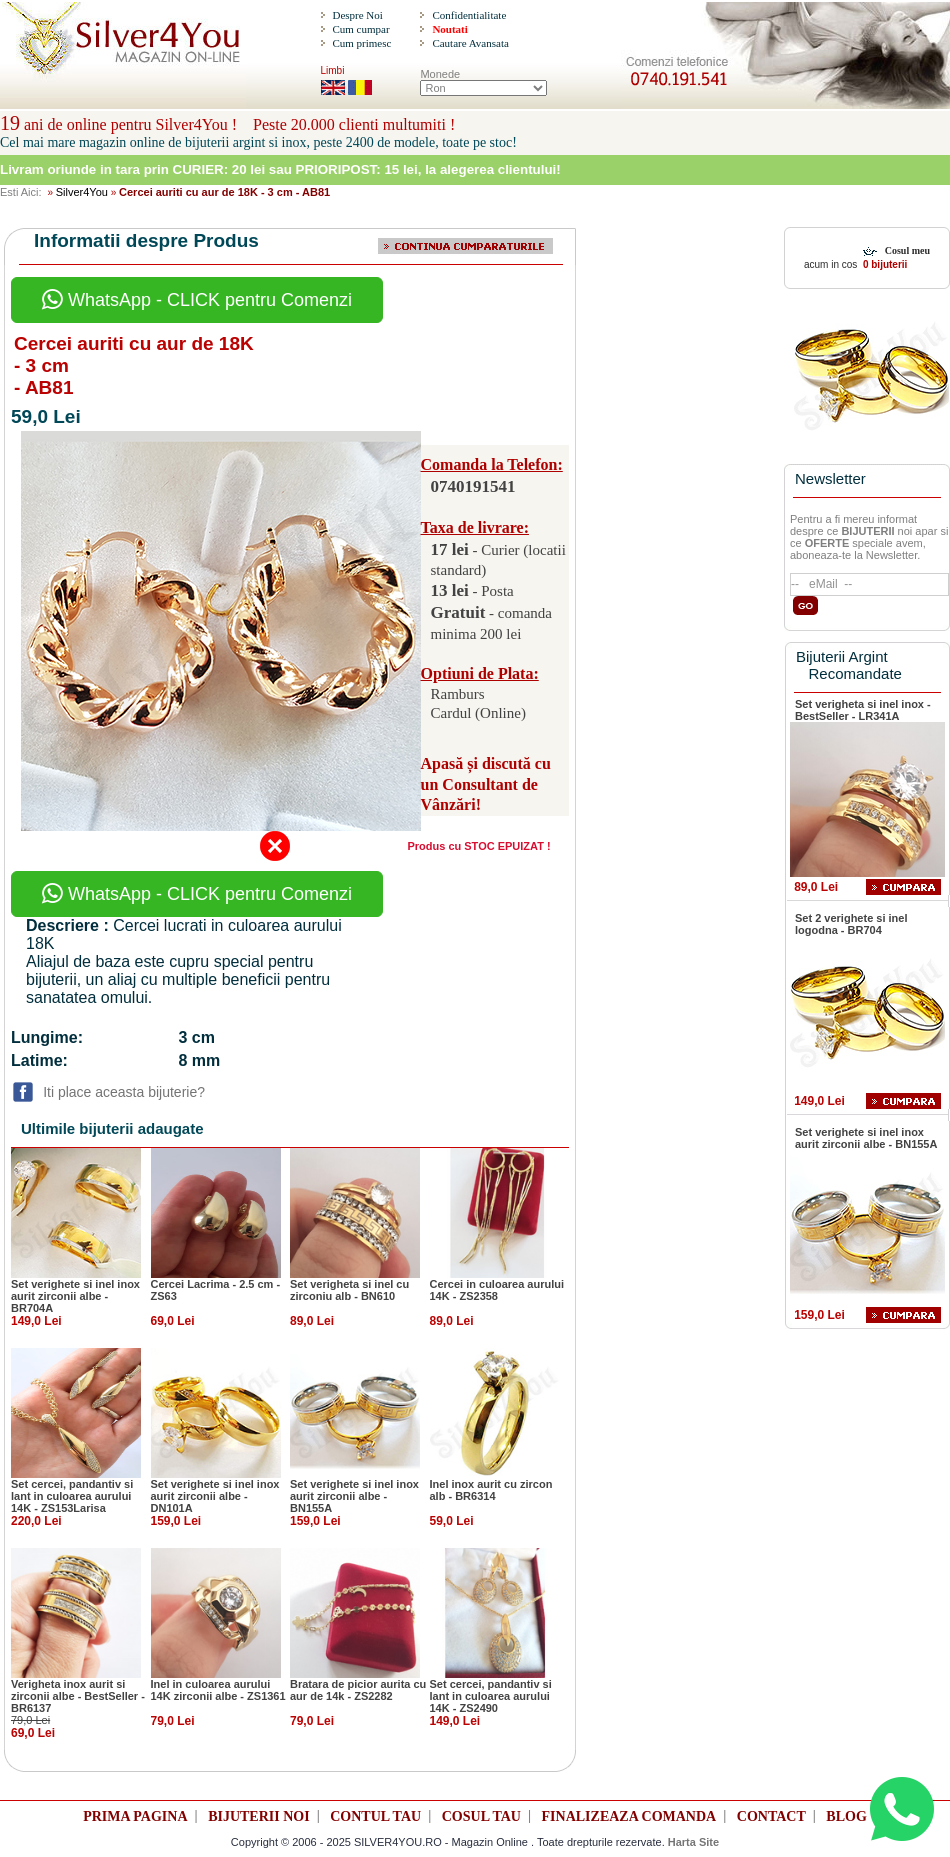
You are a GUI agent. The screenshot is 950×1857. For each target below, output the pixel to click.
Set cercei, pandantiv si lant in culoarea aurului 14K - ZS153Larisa (72, 1496)
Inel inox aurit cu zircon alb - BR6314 (491, 1490)
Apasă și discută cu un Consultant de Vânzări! (486, 784)
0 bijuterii (883, 264)
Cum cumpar (360, 29)
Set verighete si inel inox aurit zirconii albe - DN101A (215, 1496)
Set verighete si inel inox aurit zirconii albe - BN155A (354, 1496)
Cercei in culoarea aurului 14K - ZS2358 (497, 1290)
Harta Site (693, 1842)
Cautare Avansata (470, 43)
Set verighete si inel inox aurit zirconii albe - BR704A (75, 1296)
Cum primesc (361, 43)
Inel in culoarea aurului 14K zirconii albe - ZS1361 (218, 1690)
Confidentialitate (469, 15)
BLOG (846, 1816)
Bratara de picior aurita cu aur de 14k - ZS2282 (358, 1690)
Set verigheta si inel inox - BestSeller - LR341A (863, 710)
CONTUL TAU (375, 1816)
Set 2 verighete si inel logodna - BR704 (851, 924)
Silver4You (82, 192)
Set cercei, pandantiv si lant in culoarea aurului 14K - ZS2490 (491, 1696)
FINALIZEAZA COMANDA (629, 1816)
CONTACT (771, 1816)
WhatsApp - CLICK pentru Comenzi (197, 300)
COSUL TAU (481, 1816)
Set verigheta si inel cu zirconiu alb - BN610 (349, 1290)
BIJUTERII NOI (259, 1816)
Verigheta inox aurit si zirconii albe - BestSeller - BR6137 (78, 1696)
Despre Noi (357, 15)
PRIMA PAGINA (135, 1816)
